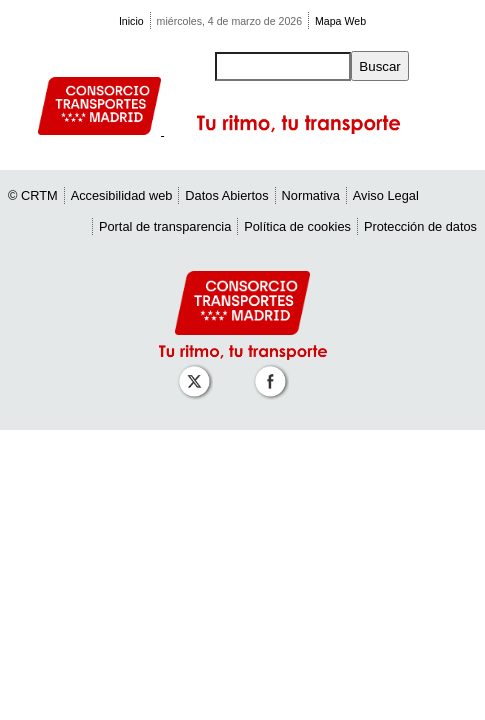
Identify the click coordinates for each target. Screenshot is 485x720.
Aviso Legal (386, 195)
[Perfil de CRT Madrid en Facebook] (274, 371)
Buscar (379, 66)
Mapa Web (340, 21)
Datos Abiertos (226, 195)
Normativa (311, 195)
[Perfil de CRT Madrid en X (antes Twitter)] (198, 371)
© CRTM (33, 195)
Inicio (131, 21)
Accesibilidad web (122, 195)
